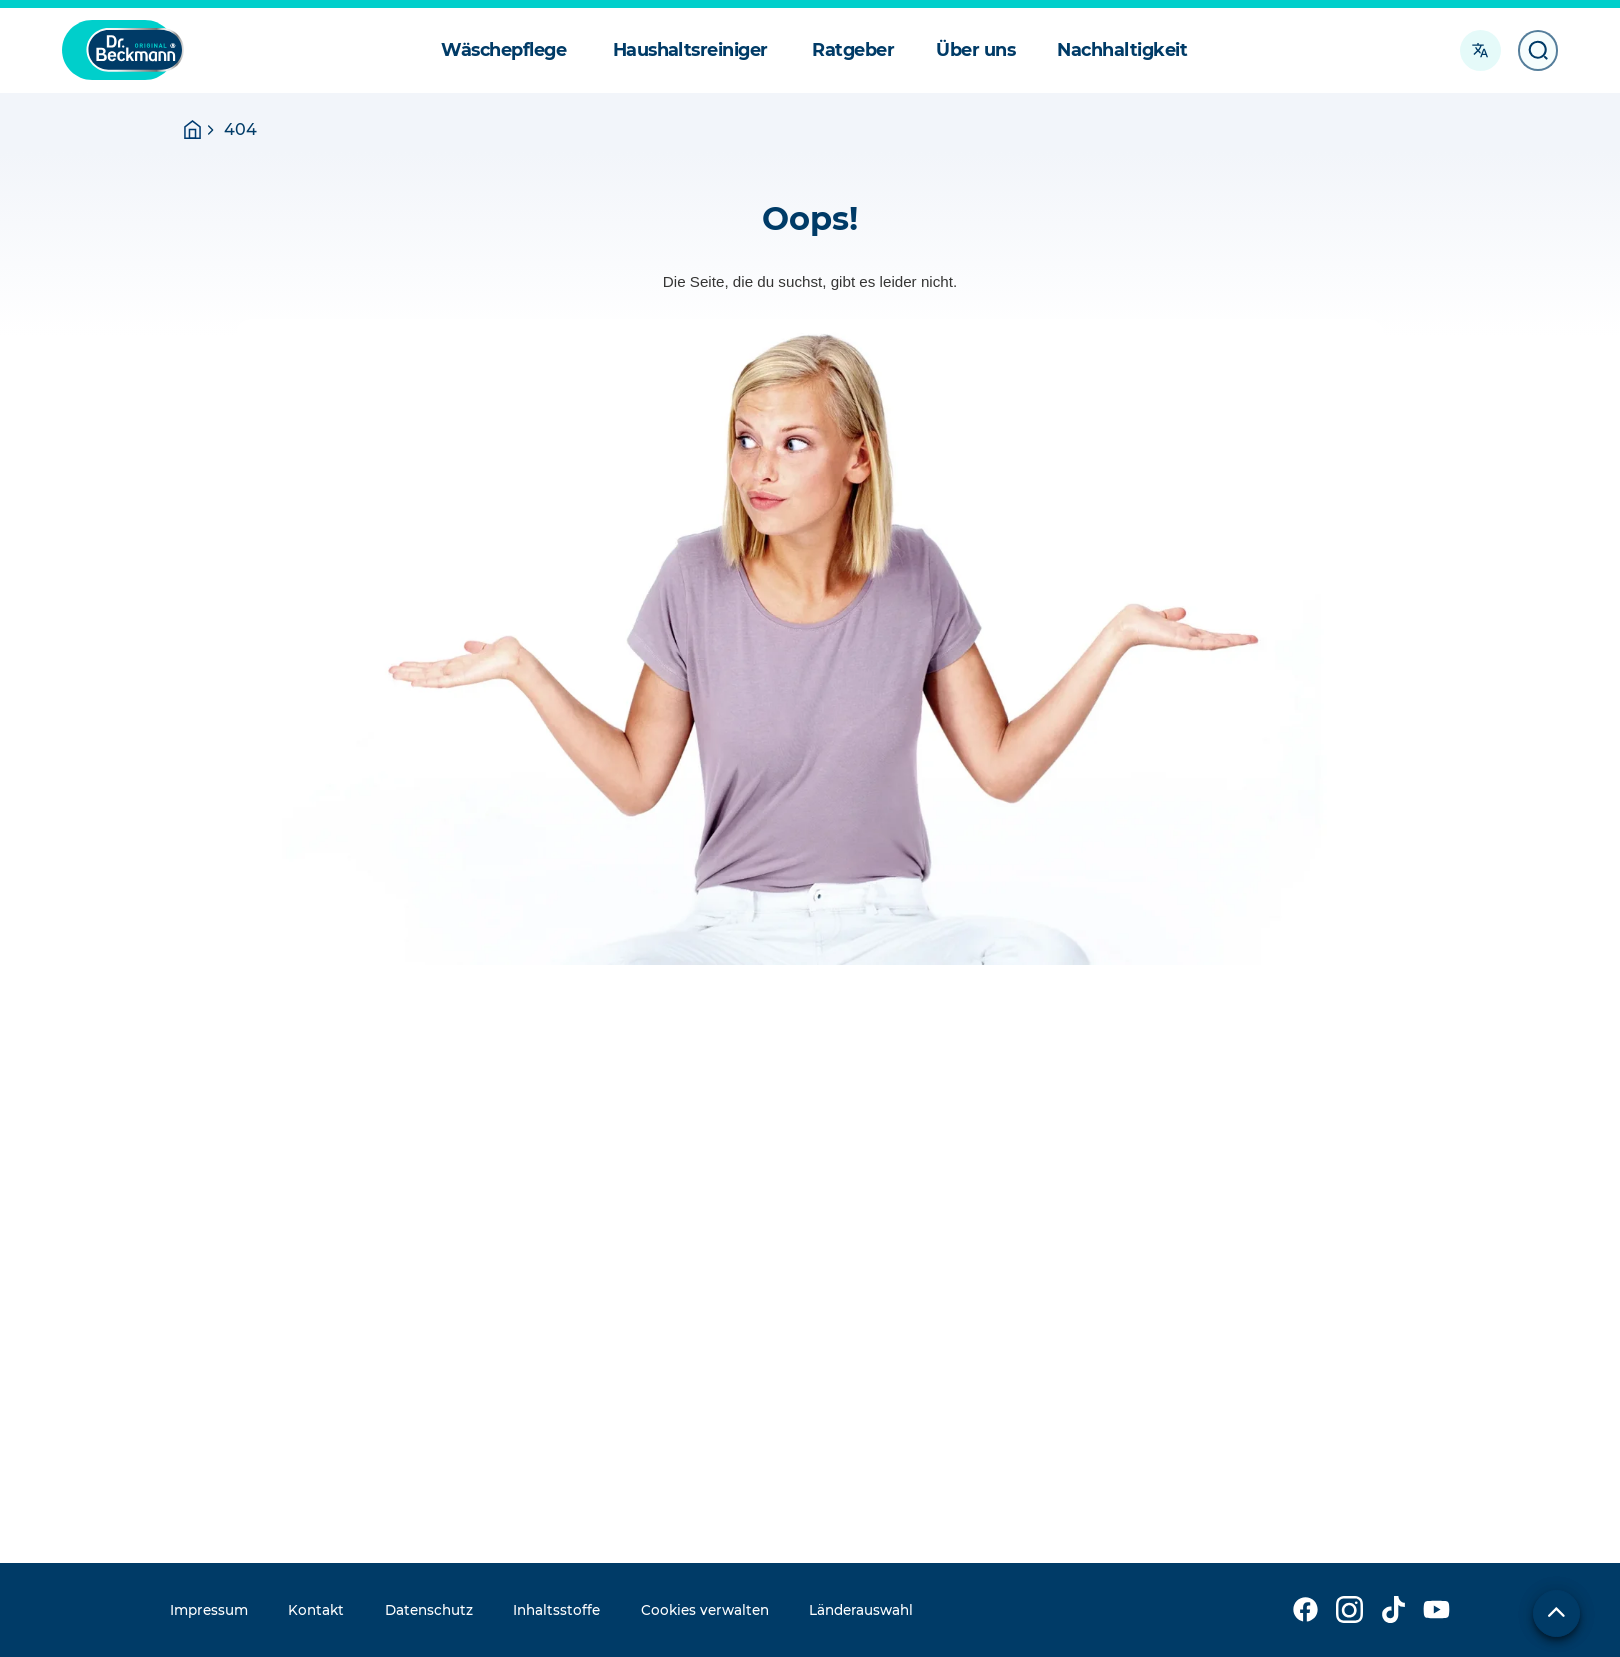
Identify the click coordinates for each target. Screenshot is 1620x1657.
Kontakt (316, 1610)
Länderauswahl (861, 1610)
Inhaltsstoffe (556, 1610)
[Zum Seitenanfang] (1556, 1613)
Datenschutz (429, 1610)
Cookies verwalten (705, 1610)
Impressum (209, 1610)
